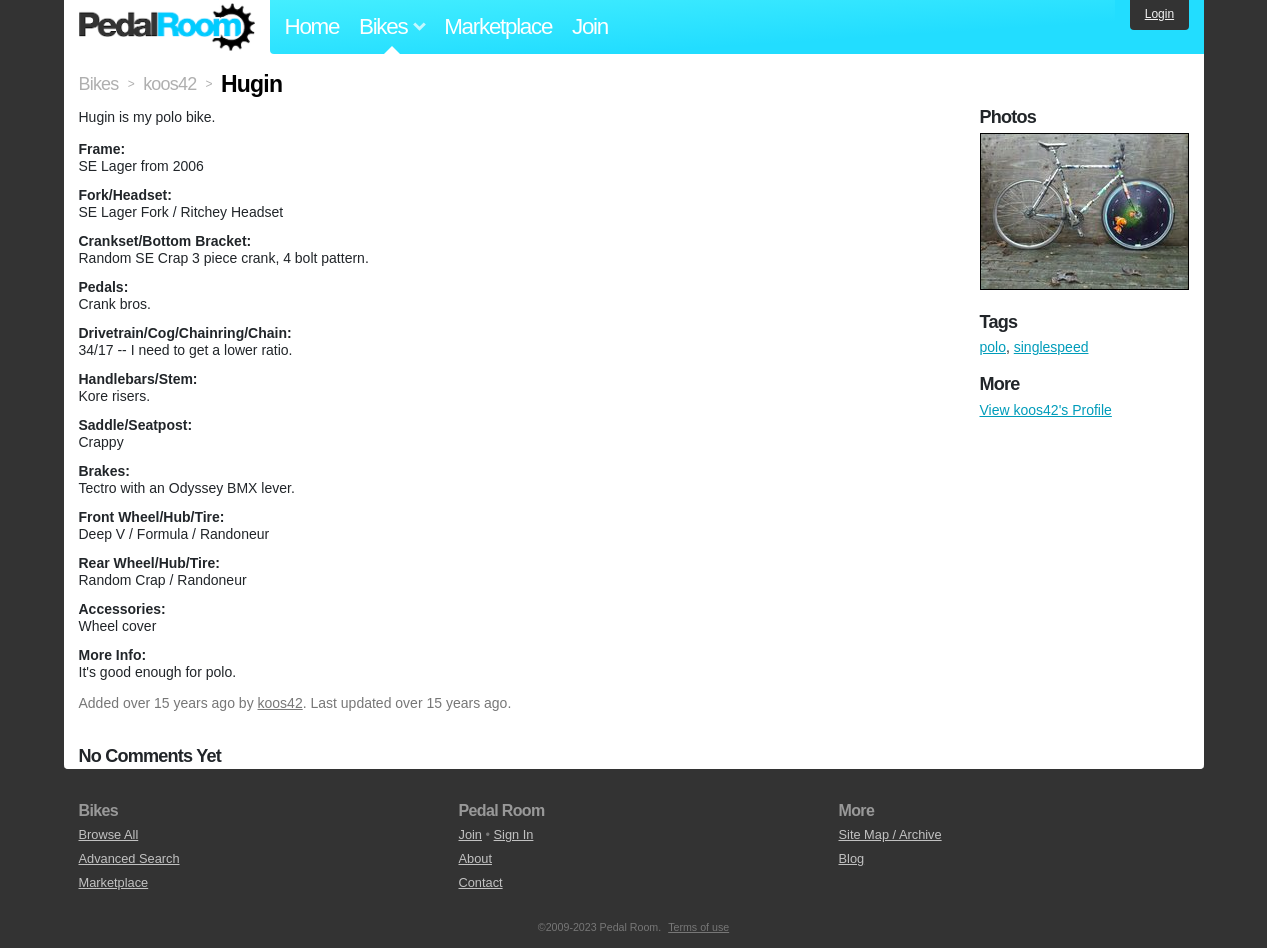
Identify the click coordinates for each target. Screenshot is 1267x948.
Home (312, 26)
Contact (481, 882)
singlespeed (1051, 347)
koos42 (280, 703)
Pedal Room (167, 27)
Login (1159, 14)
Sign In (514, 834)
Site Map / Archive (890, 834)
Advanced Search (129, 858)
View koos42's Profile (1046, 410)
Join (590, 26)
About (475, 858)
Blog (852, 858)
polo (993, 347)
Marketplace (498, 26)
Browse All (109, 834)
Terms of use (698, 927)
